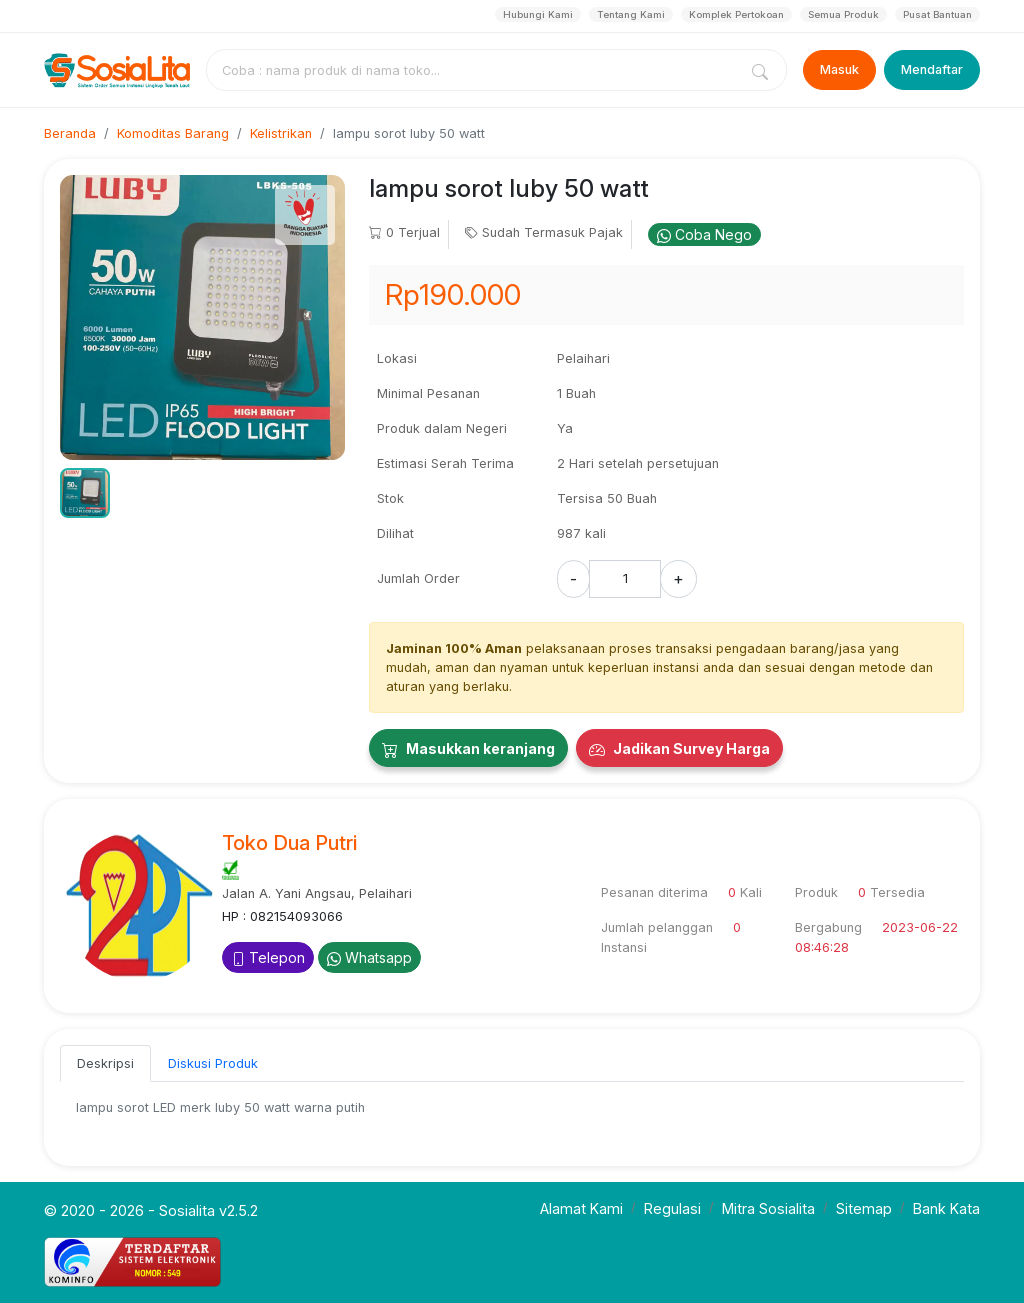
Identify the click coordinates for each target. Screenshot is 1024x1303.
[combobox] (476, 70)
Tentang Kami (631, 14)
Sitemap (864, 1208)
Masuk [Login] (839, 69)
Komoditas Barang (173, 133)
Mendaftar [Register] (932, 69)
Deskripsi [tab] (105, 1063)
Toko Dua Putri (289, 843)
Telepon (268, 957)
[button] (85, 493)
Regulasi (672, 1208)
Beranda (70, 133)
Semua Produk (843, 14)
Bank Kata (946, 1208)
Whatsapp (369, 957)
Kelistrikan (281, 133)
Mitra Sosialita (768, 1208)
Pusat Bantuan (937, 14)
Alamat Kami (581, 1208)
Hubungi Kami (538, 14)
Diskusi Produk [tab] (213, 1063)
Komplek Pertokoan (736, 14)
